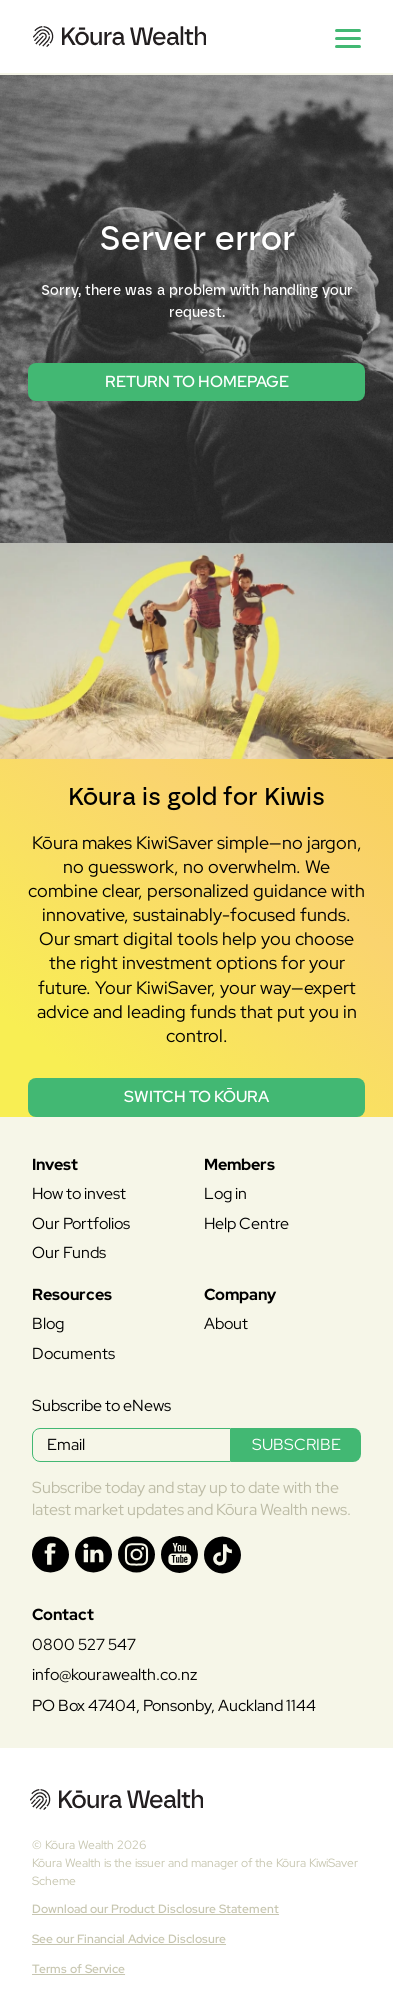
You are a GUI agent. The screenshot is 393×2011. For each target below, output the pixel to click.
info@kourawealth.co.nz (114, 1674)
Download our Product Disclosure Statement (155, 1909)
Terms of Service (78, 1969)
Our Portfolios (81, 1223)
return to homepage (197, 381)
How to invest (79, 1193)
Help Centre (246, 1223)
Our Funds (69, 1252)
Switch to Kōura (196, 1096)
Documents (73, 1353)
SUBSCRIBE (296, 1444)
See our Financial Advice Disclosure (129, 1939)
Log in (225, 1193)
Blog (48, 1323)
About (226, 1323)
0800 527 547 (84, 1644)
